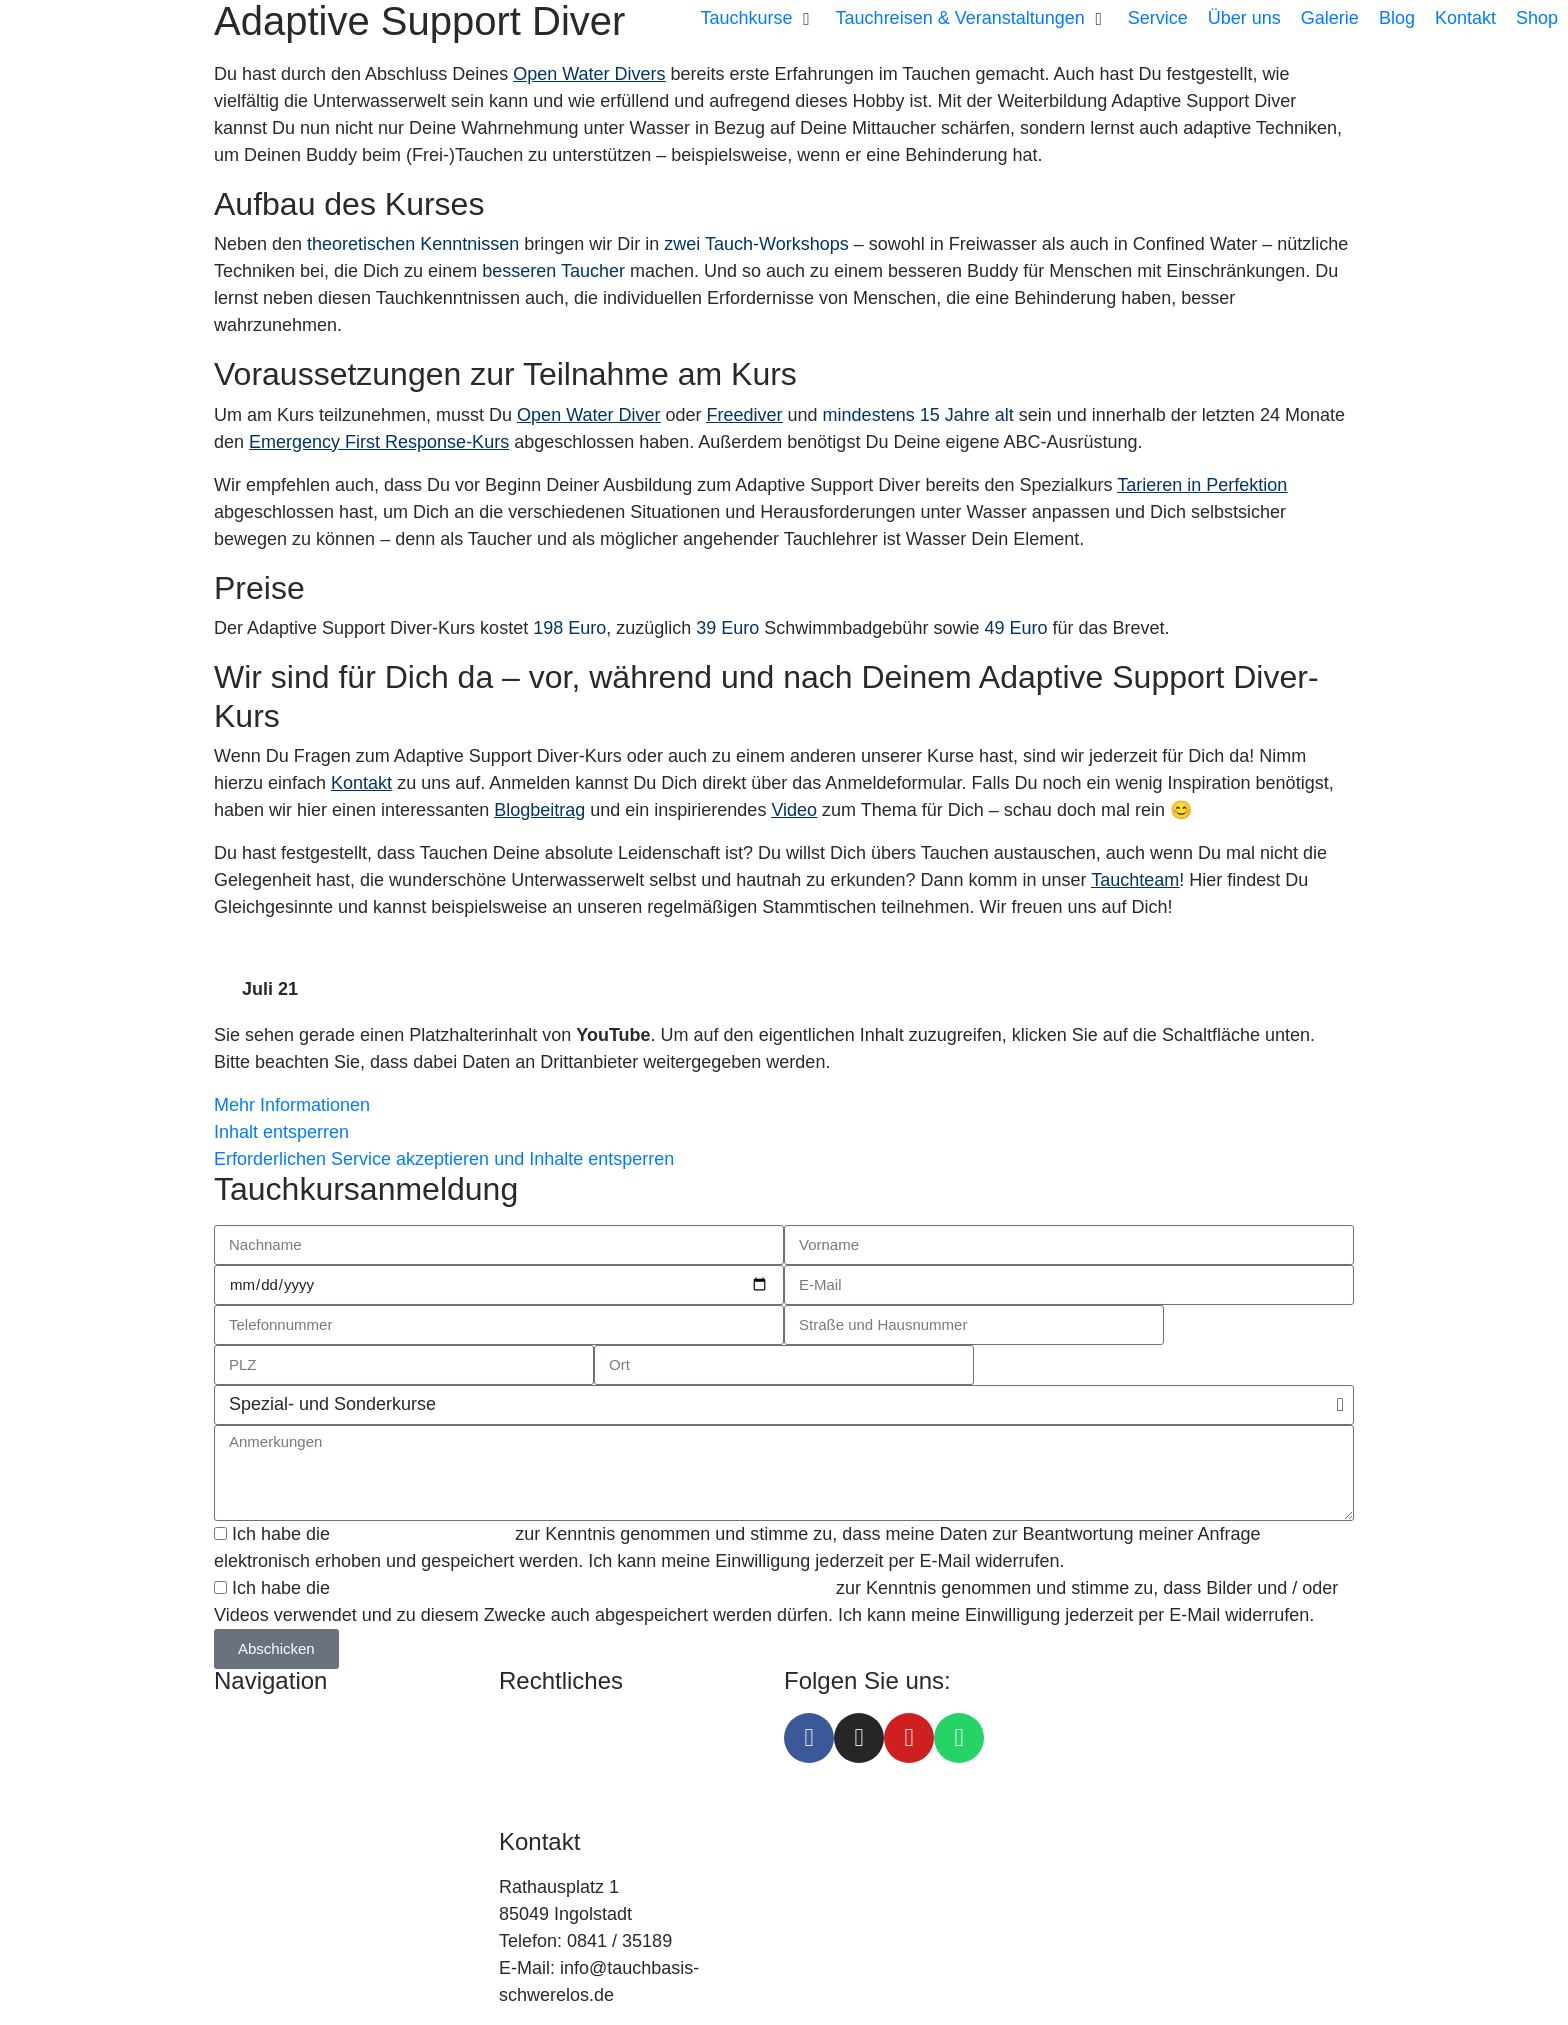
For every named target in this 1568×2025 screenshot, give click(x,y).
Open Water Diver (588, 415)
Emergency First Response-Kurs (379, 442)
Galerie (243, 1888)
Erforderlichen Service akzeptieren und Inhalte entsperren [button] (444, 1159)
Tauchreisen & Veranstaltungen (338, 1753)
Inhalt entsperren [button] (281, 1132)
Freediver (745, 415)
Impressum (543, 1726)
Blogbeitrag (539, 810)
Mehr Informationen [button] (292, 1105)
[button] (758, 18)
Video (794, 810)
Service (244, 1780)
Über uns (250, 1807)
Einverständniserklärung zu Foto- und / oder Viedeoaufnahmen (585, 1588)
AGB (518, 1780)
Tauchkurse (260, 1726)
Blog (232, 1834)
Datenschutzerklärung (422, 1534)
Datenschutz (549, 1753)
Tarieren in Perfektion (1202, 485)
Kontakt (361, 783)
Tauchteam (1135, 880)
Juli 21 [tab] (270, 989)
